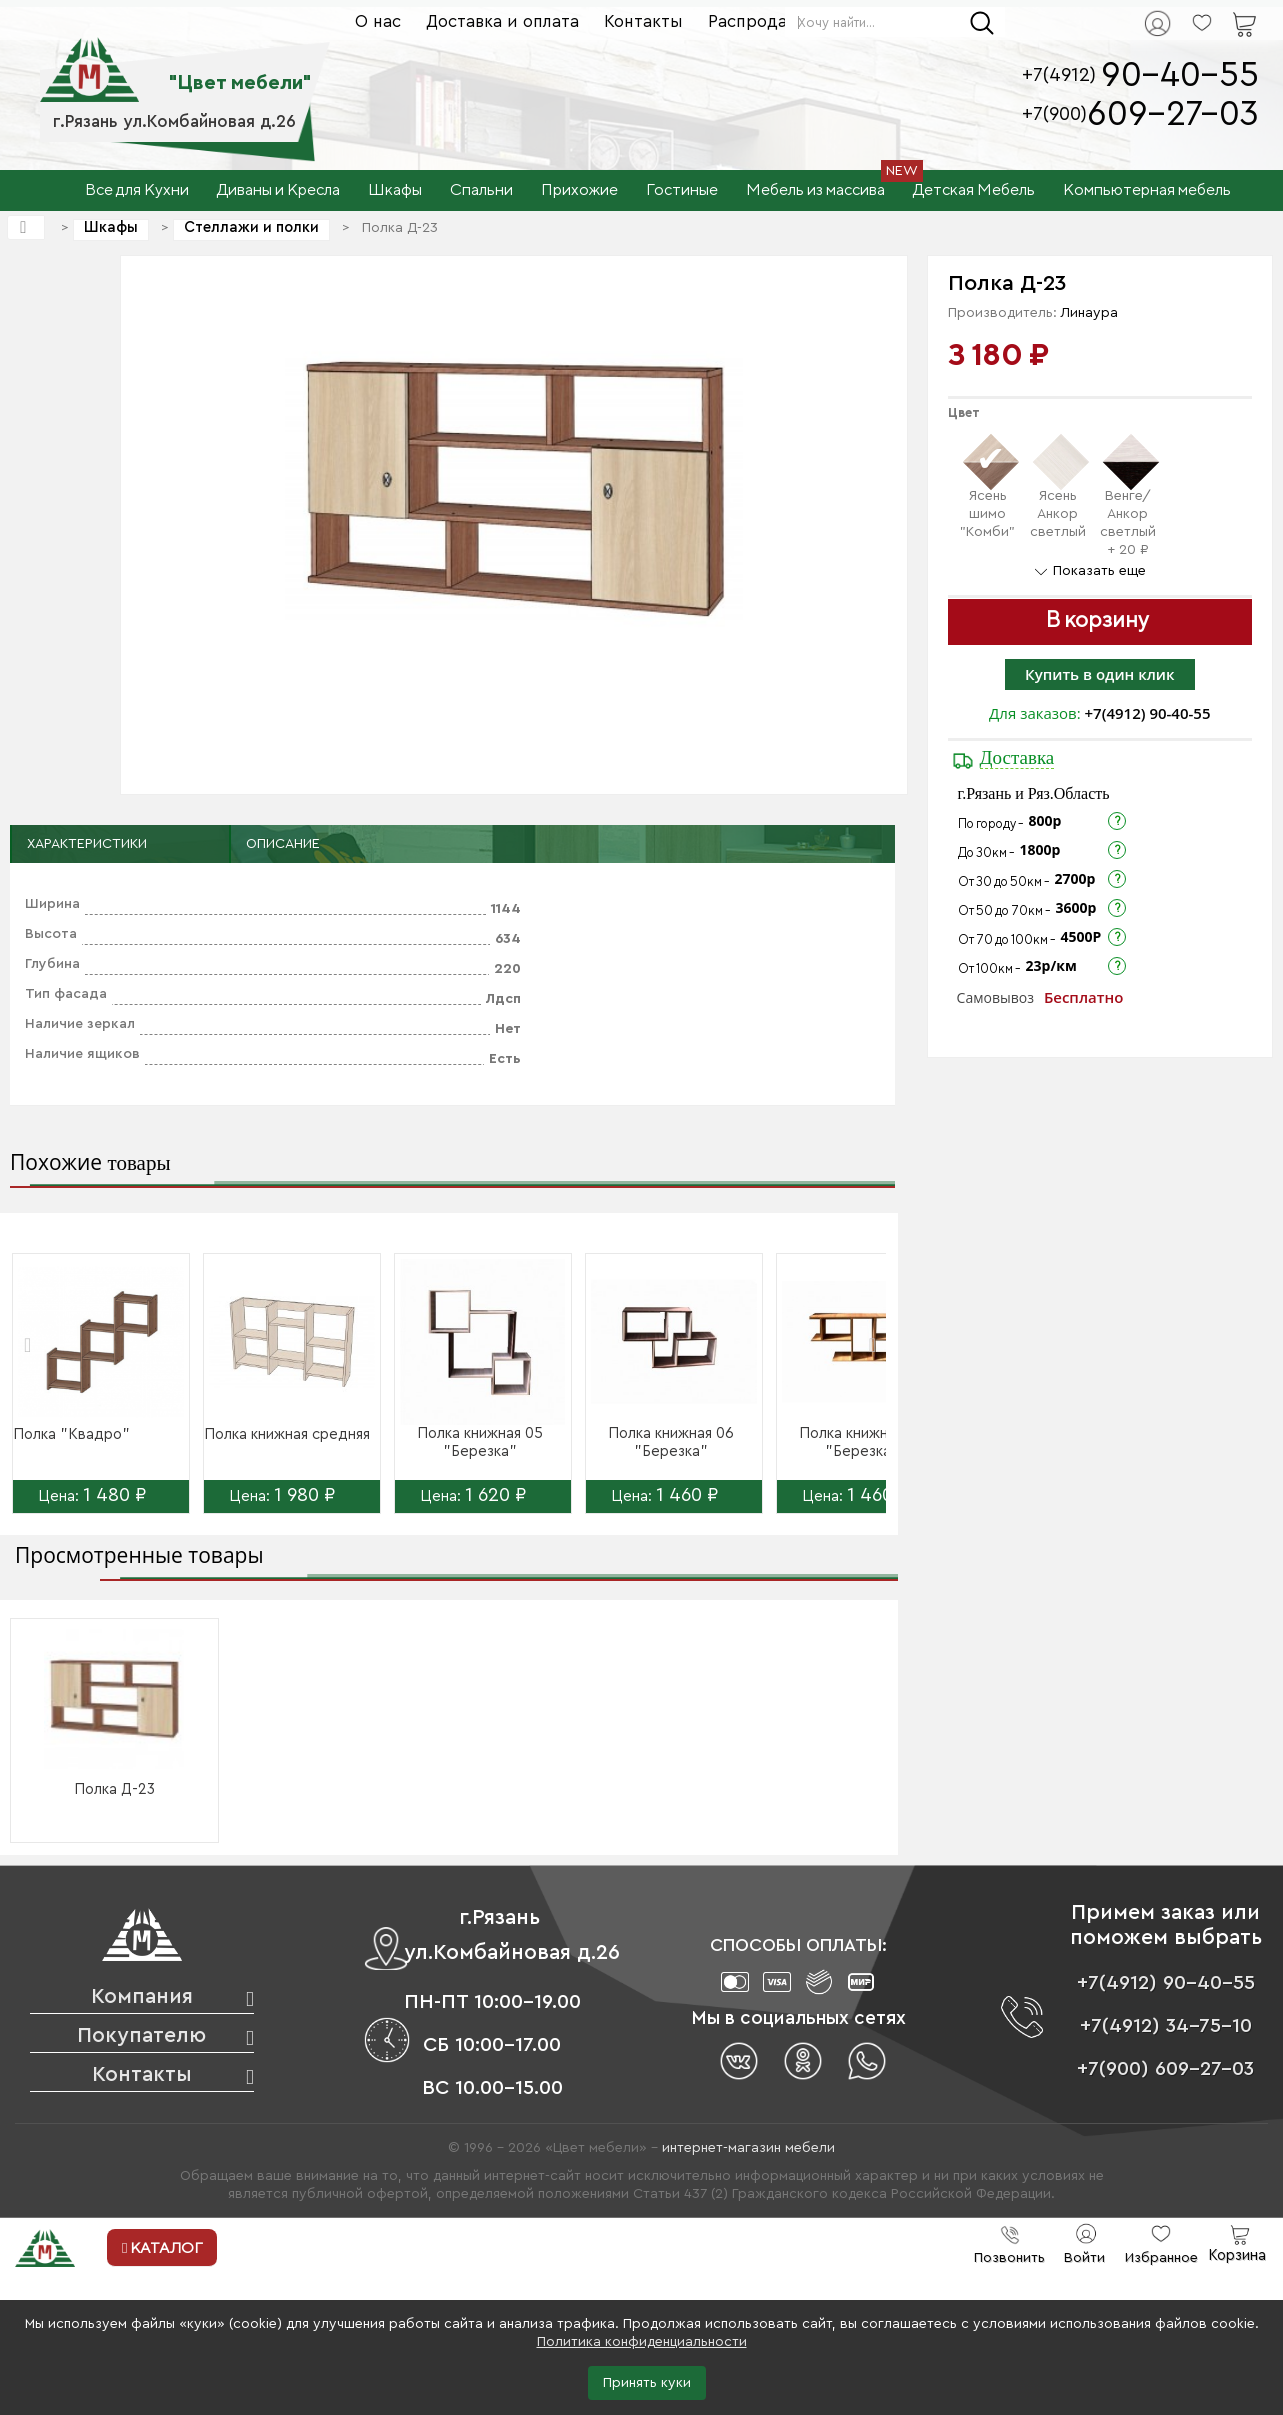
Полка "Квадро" (71, 1434)
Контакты (643, 21)
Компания (142, 1996)
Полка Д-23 (114, 1789)
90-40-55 (1180, 75)
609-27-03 (1173, 114)
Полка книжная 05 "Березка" (480, 1442)
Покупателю (141, 2035)
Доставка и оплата (502, 21)
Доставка (1017, 757)
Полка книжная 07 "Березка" (862, 1442)
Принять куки (647, 2383)
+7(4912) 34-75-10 (1166, 2026)
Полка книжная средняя (287, 1434)
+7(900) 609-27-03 (1165, 2069)
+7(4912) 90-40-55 (1148, 713)
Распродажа (758, 21)
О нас (378, 21)
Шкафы (111, 227)
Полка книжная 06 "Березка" (671, 1442)
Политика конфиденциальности (642, 2342)
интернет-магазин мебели (748, 2148)
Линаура (1089, 313)
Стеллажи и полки (251, 227)
